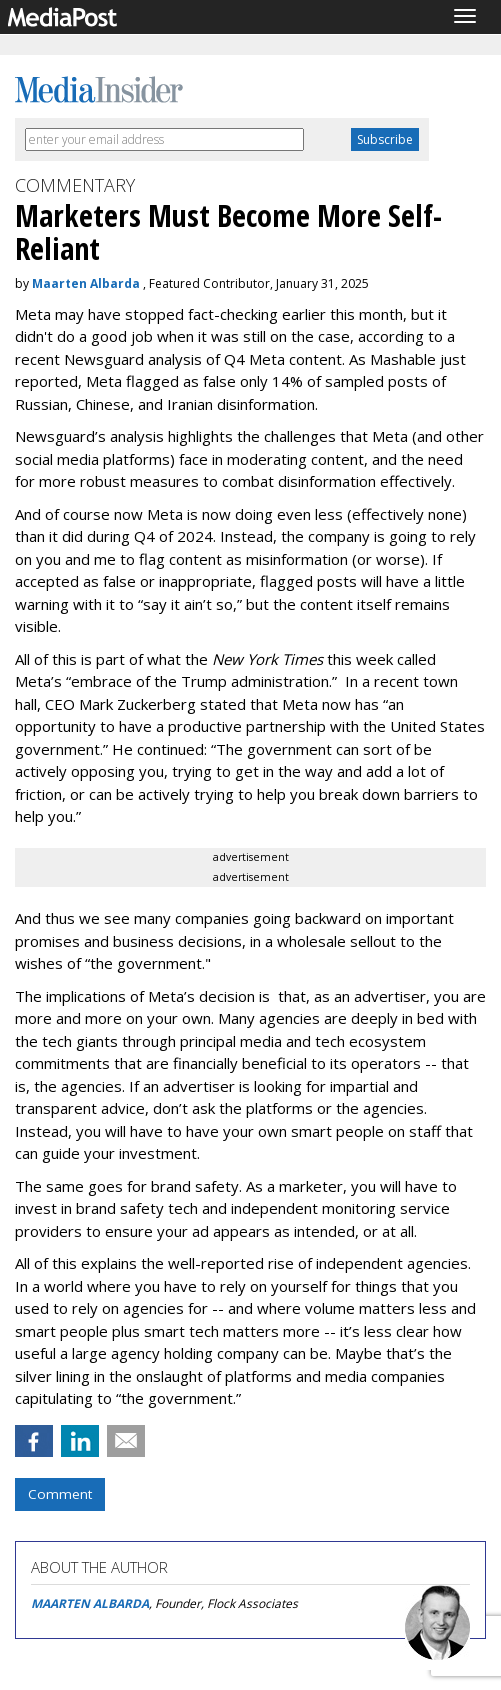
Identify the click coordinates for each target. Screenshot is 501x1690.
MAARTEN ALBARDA (90, 1603)
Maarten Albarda (86, 283)
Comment (60, 1494)
